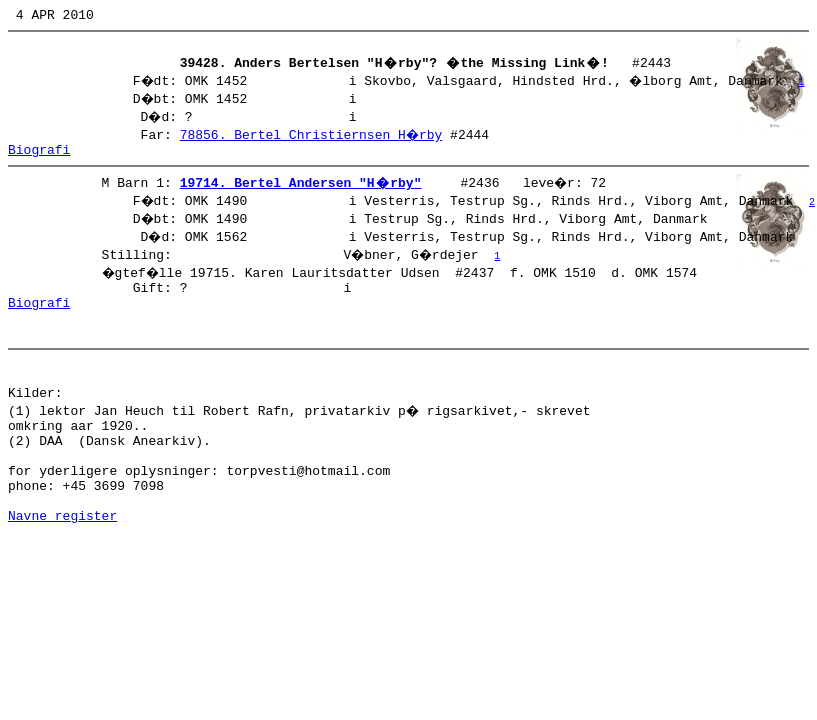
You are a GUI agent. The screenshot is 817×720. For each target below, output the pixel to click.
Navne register (62, 566)
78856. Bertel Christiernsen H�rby (312, 140)
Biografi (39, 158)
